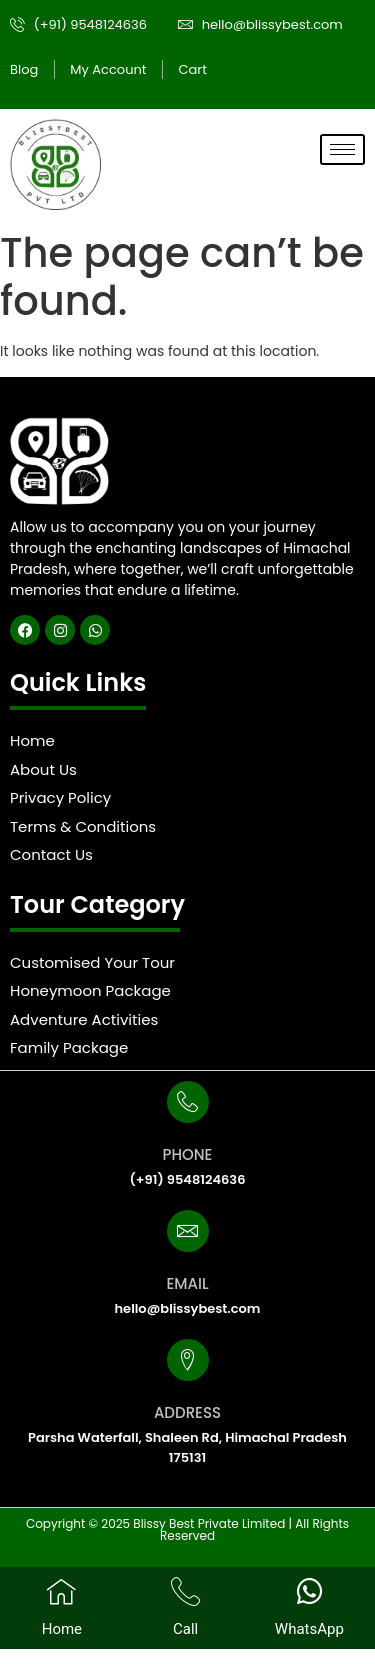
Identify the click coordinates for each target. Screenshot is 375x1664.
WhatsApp (309, 1629)
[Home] (61, 1591)
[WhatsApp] (309, 1591)
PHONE (188, 1154)
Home (62, 1629)
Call (185, 1629)
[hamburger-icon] (342, 149)
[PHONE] (188, 1102)
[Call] (185, 1591)
